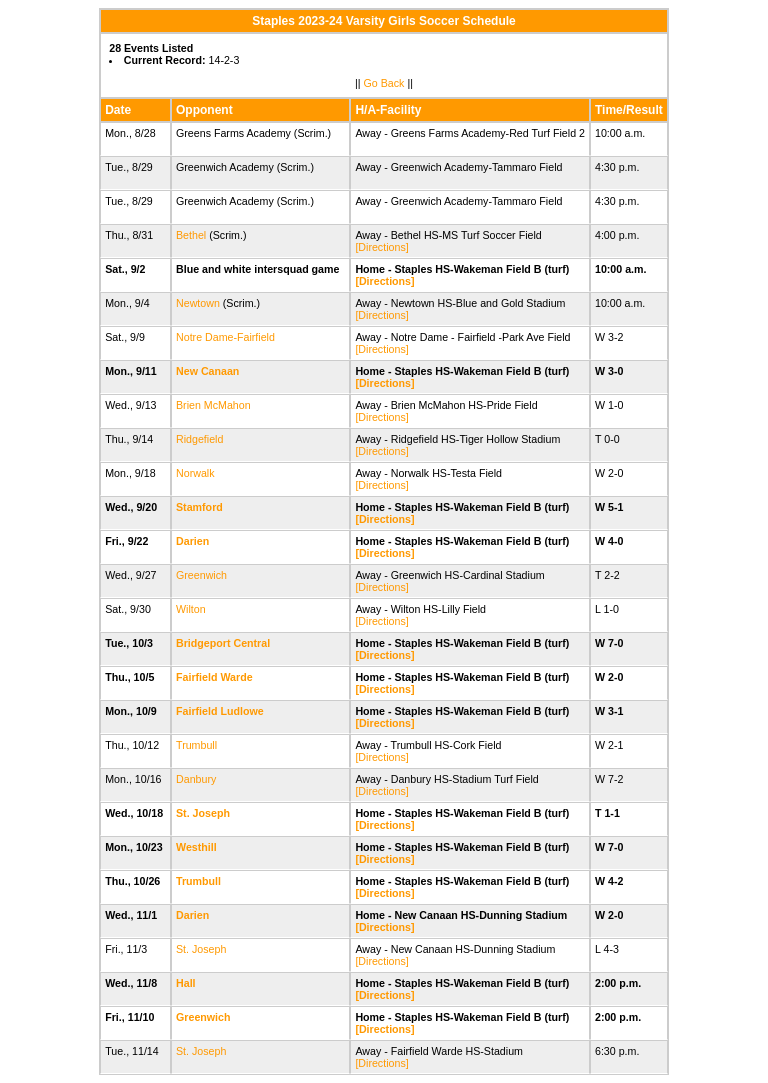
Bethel (191, 235)
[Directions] (381, 247)
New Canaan (207, 371)
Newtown (198, 303)
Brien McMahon (213, 405)
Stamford (199, 507)
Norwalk (195, 473)
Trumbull (196, 745)
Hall (186, 983)
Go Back (384, 83)
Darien (192, 541)
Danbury (196, 779)
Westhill (196, 847)
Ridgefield (199, 439)
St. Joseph (203, 813)
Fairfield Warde (214, 677)
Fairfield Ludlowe (220, 711)
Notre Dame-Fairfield (225, 337)
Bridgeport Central (223, 643)
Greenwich (201, 575)
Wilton (191, 609)
